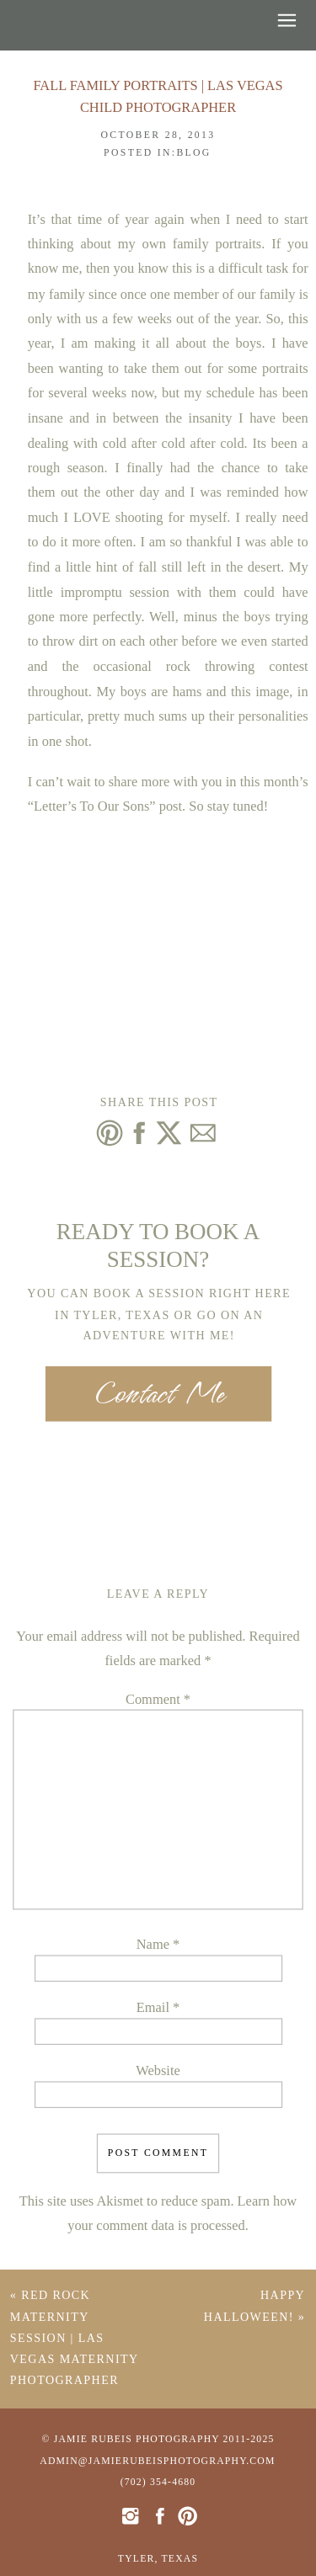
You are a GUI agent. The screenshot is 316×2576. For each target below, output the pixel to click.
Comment (158, 1699)
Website (157, 2071)
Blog (193, 152)
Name (158, 1944)
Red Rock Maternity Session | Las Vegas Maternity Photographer (74, 2338)
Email (158, 2007)
